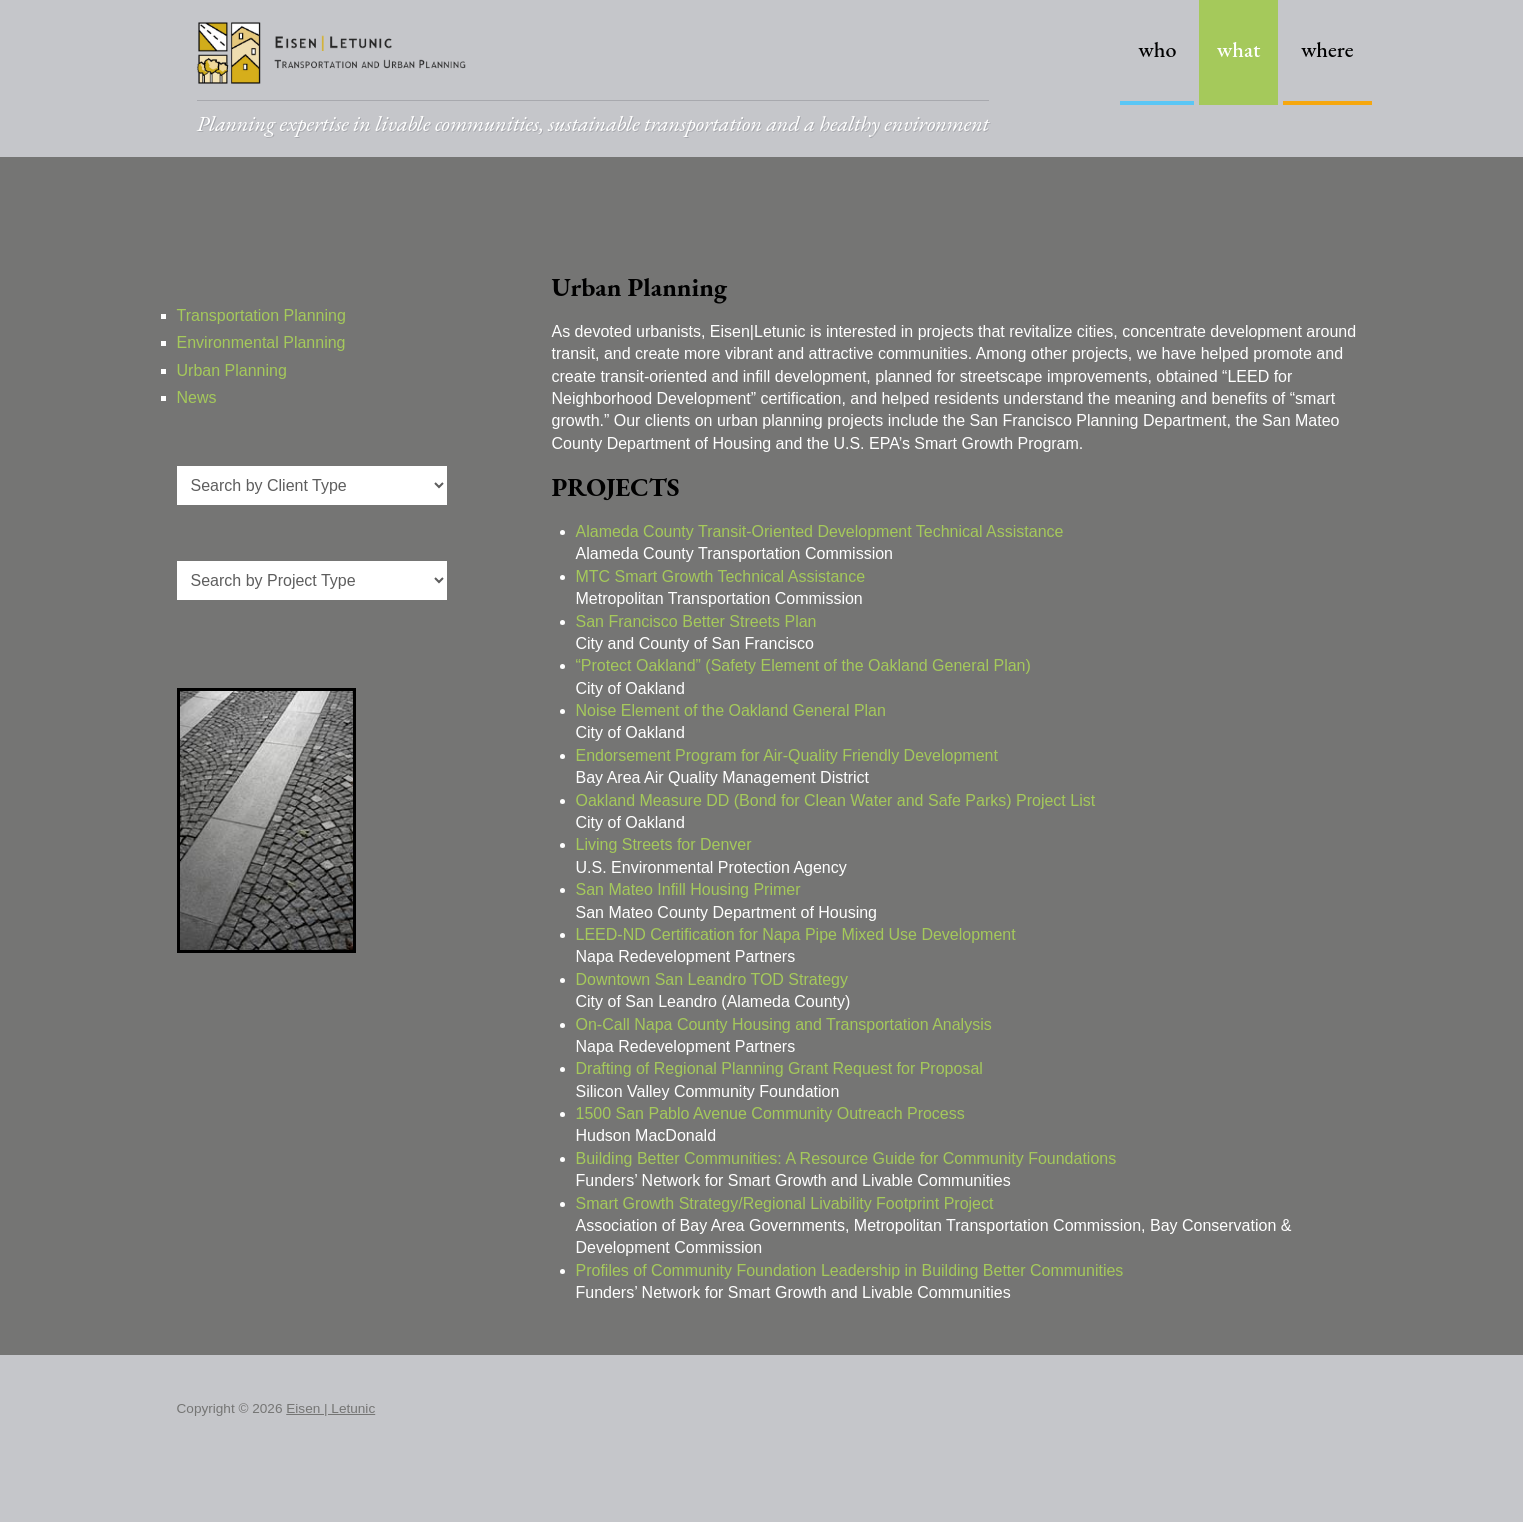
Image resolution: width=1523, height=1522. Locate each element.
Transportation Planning (261, 315)
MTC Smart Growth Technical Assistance (721, 576)
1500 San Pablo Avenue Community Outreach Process (770, 1113)
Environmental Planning (261, 342)
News (197, 397)
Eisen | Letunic (330, 1408)
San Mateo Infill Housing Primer (688, 889)
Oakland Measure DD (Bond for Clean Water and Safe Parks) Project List (836, 800)
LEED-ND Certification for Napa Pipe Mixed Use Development (796, 934)
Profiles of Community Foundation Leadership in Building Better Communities (850, 1270)
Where (1327, 49)
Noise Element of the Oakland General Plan (731, 710)
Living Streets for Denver (664, 844)
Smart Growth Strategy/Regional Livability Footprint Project (785, 1203)
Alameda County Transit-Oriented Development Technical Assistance (820, 531)
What (1239, 49)
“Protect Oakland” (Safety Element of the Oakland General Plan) (803, 665)
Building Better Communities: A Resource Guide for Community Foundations (846, 1158)
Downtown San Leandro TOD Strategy (712, 979)
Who (1157, 49)
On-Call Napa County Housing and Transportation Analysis (784, 1024)
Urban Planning (232, 370)
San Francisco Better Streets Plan (696, 621)
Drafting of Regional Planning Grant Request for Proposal (779, 1068)
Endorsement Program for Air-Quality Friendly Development (787, 755)
